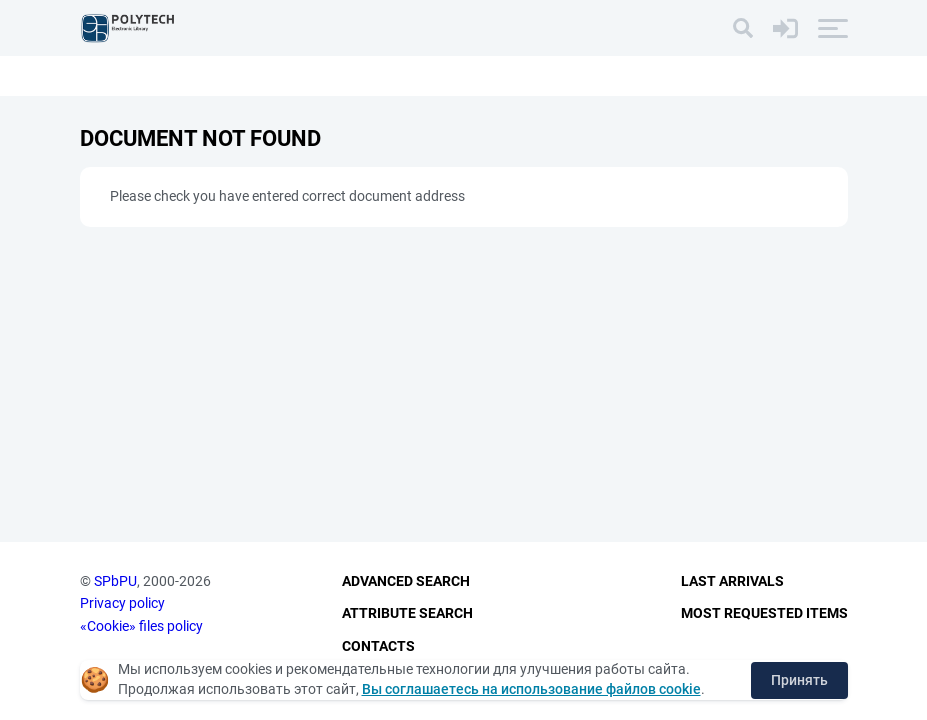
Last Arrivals (732, 581)
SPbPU (115, 581)
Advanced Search (406, 581)
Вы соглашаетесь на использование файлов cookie (531, 689)
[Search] (743, 28)
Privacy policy (122, 603)
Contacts (378, 646)
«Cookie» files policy (141, 626)
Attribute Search (407, 613)
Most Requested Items (764, 613)
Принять (799, 680)
